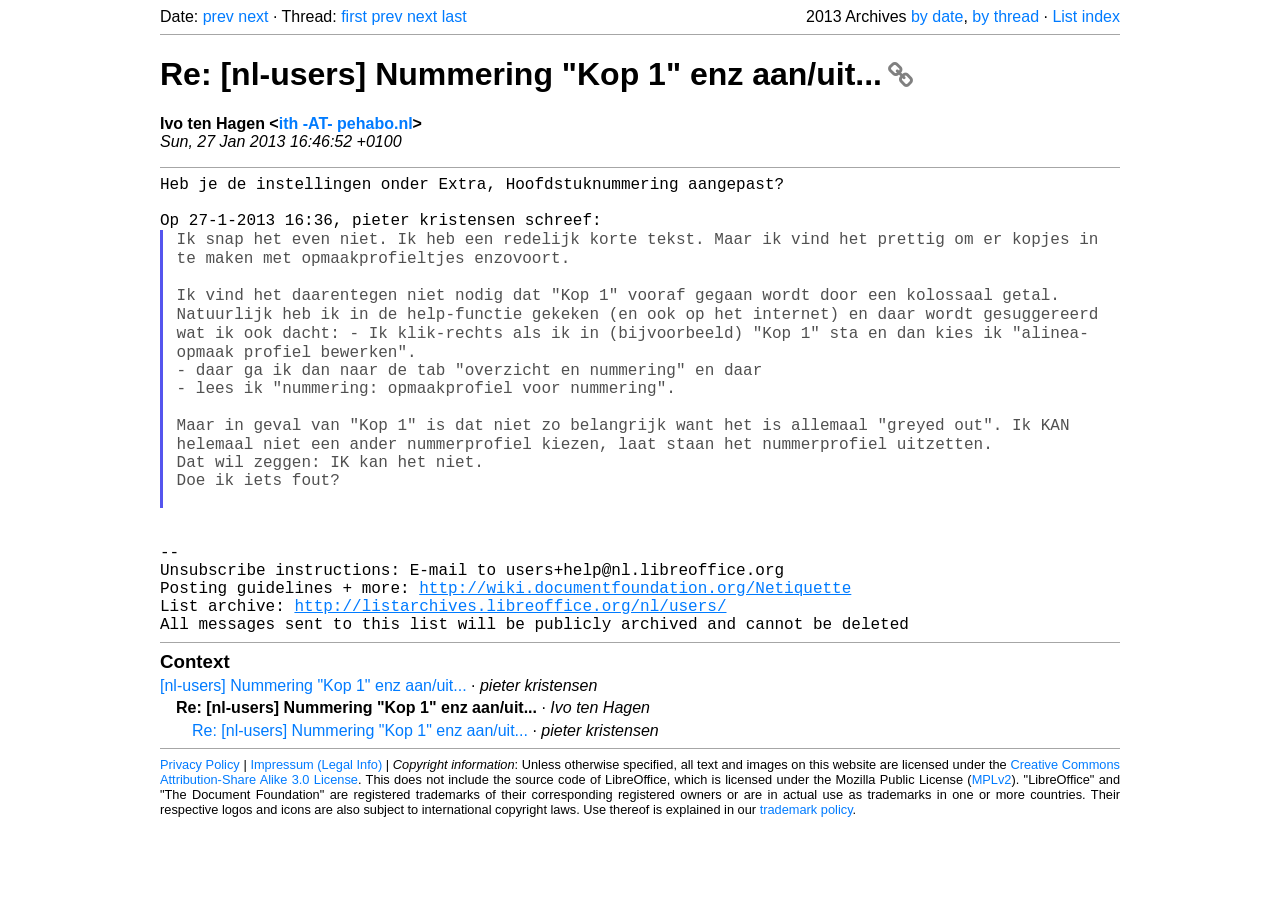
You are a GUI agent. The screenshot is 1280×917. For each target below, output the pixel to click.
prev (218, 16)
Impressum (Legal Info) (316, 856)
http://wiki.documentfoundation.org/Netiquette (635, 671)
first (354, 16)
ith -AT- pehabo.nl (346, 123)
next (253, 16)
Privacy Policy (200, 856)
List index (1086, 16)
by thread (1005, 16)
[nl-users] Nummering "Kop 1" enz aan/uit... (313, 777)
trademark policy (806, 901)
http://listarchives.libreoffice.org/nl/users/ (510, 693)
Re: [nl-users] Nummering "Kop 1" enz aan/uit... (536, 74)
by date (937, 16)
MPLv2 (992, 871)
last (454, 16)
